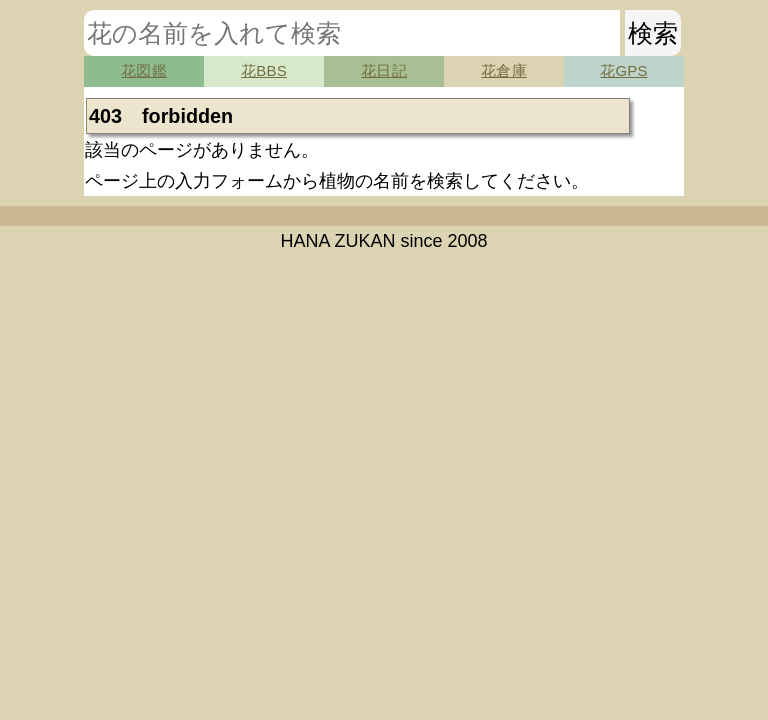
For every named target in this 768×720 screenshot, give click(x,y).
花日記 (383, 70)
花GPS (623, 70)
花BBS (264, 70)
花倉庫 (503, 70)
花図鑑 (143, 70)
